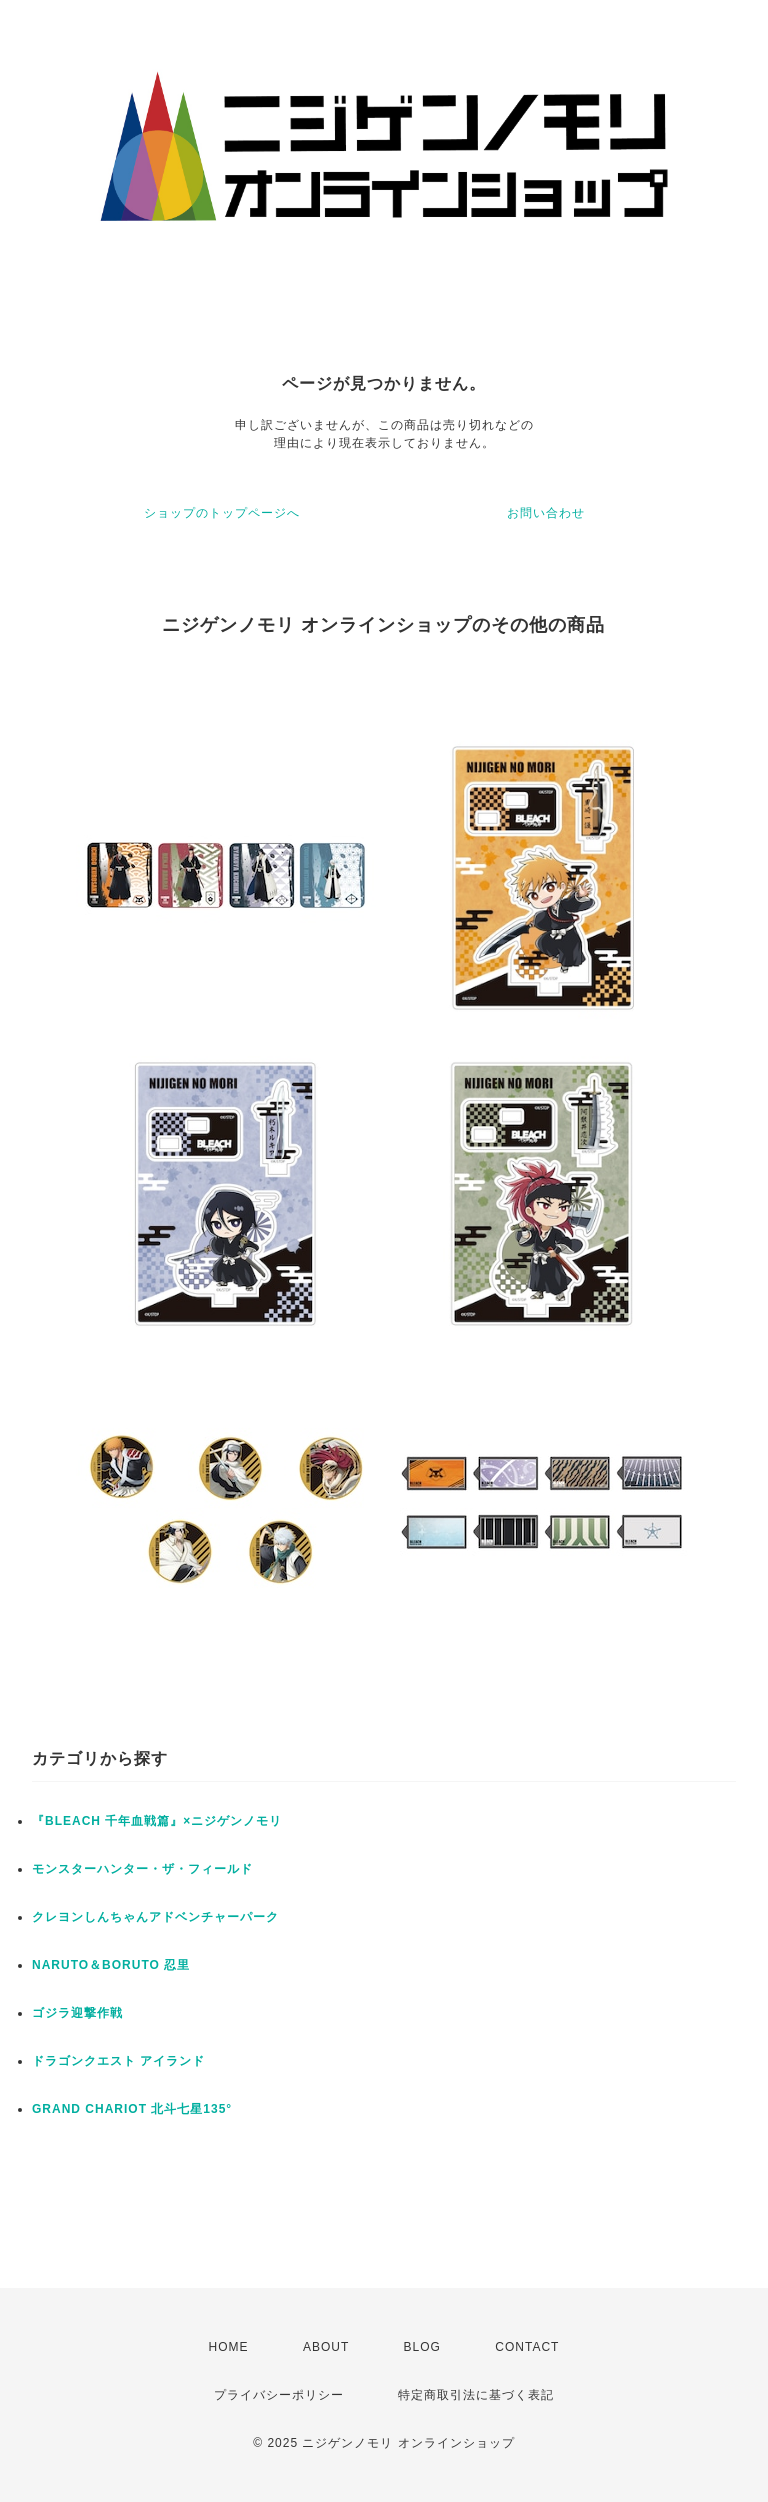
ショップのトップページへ (222, 513)
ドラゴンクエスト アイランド (118, 2061)
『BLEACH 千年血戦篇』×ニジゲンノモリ (157, 1821)
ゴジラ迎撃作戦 (77, 2013)
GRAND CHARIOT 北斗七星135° (132, 2109)
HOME (229, 2347)
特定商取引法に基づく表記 (476, 2395)
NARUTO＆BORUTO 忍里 (111, 1965)
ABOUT (326, 2347)
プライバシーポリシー (279, 2395)
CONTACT (527, 2347)
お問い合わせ (546, 513)
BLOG (422, 2347)
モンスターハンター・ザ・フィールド (142, 1869)
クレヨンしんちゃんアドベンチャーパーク (155, 1917)
